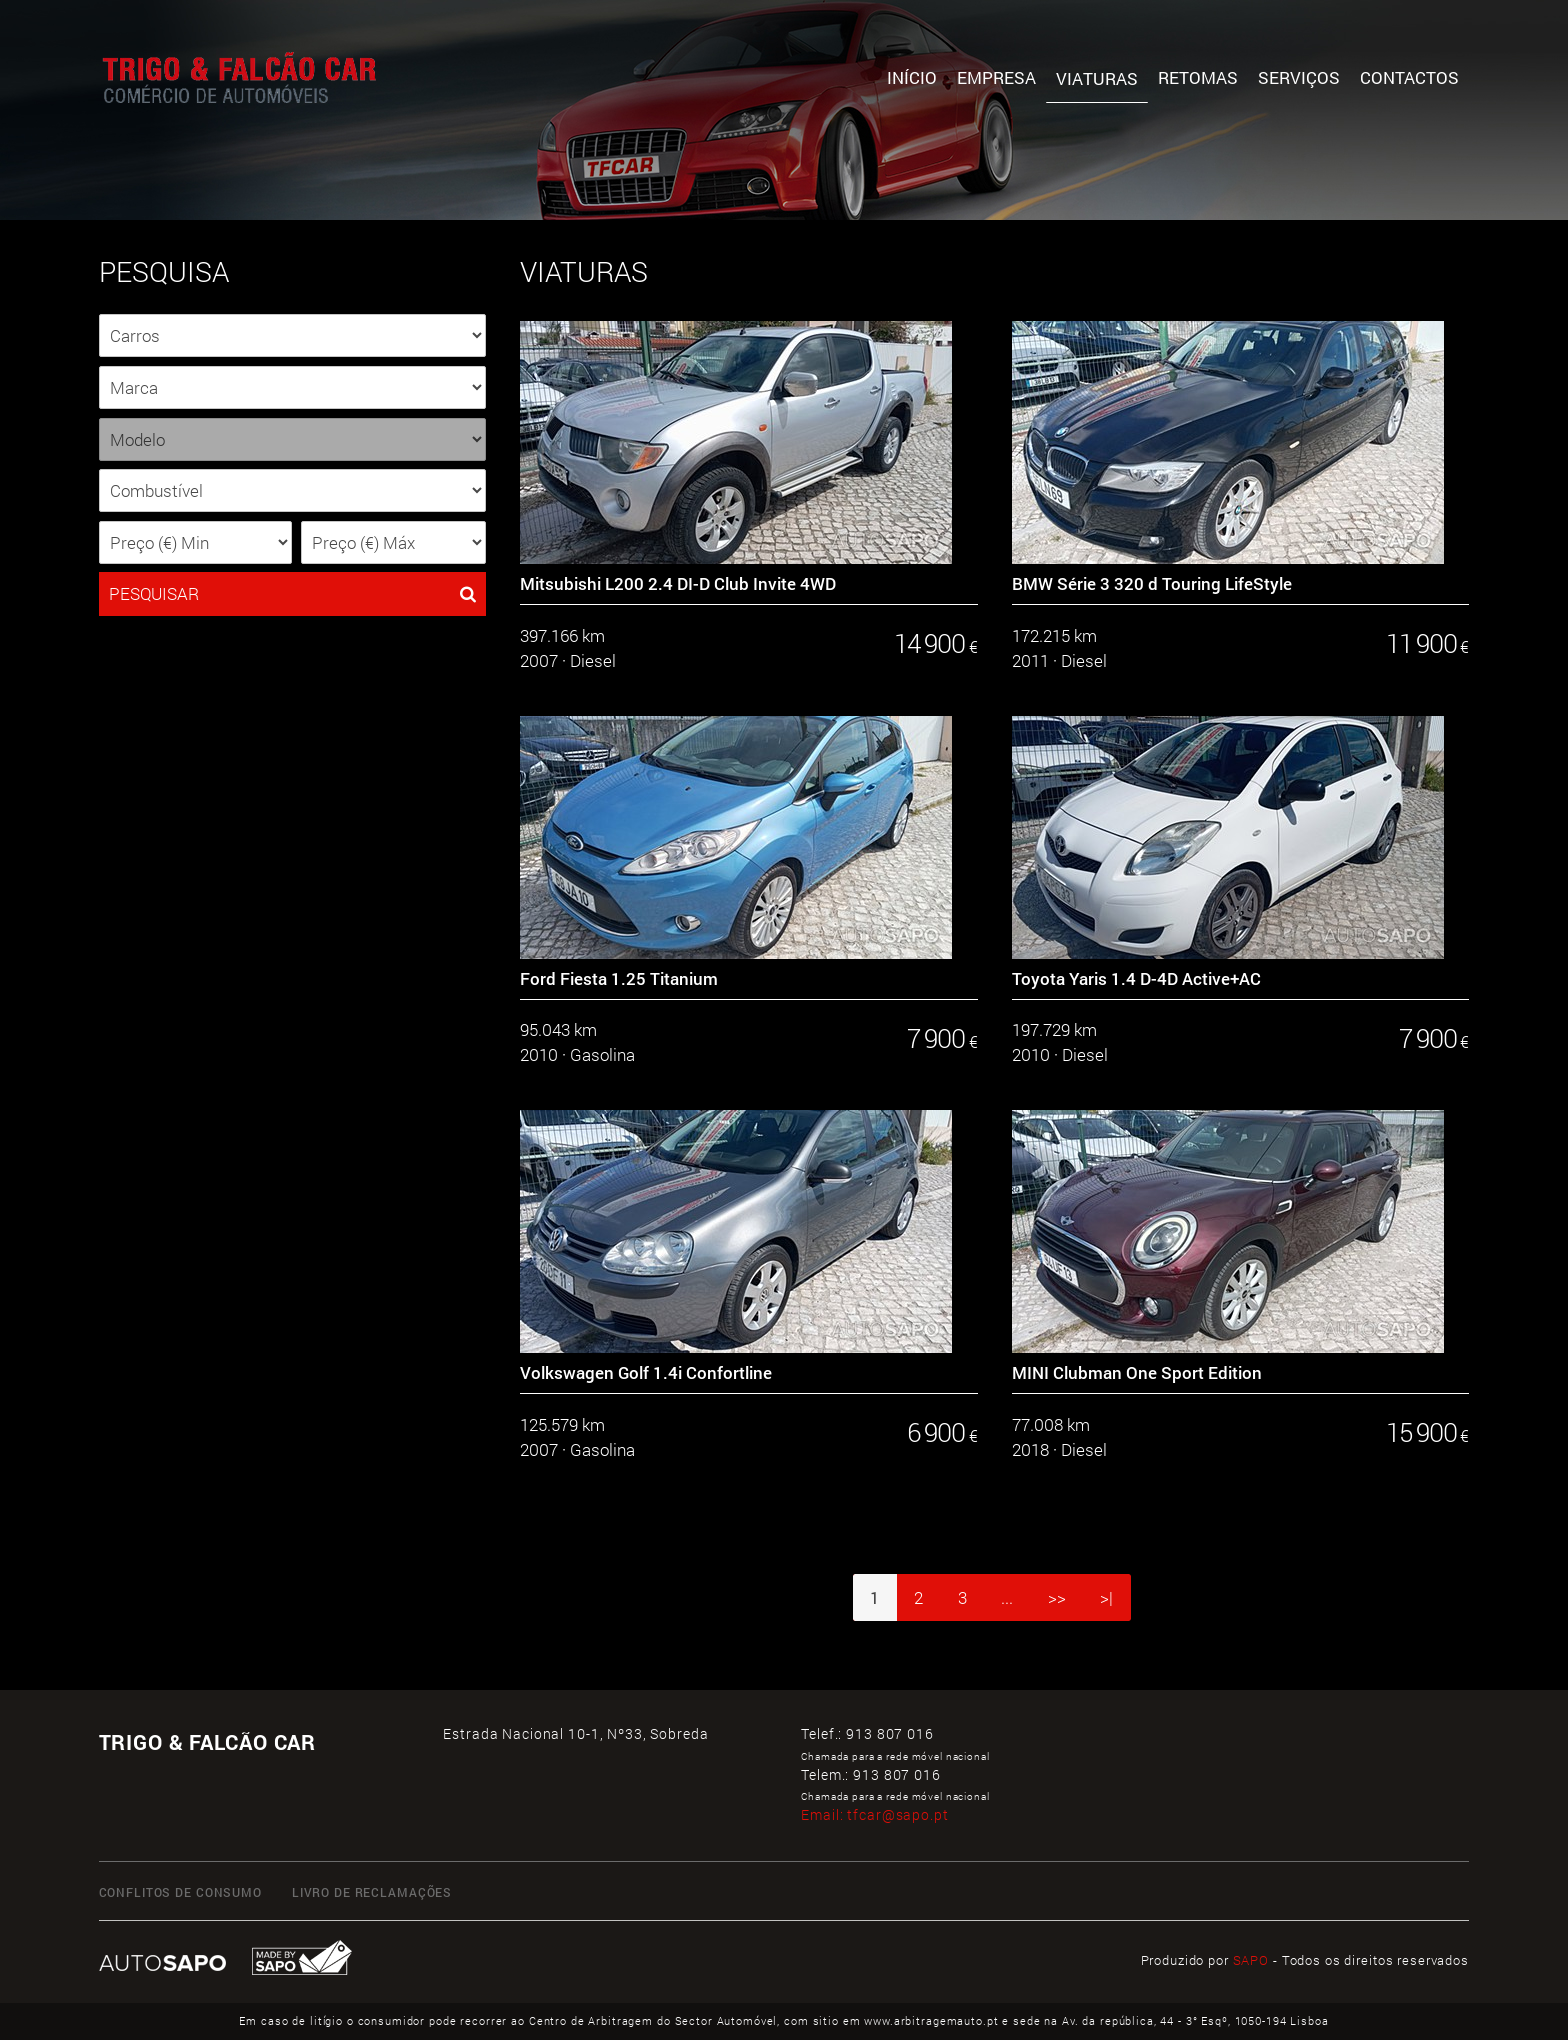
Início (912, 77)
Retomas (1198, 77)
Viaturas (1097, 78)
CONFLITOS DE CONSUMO (180, 1892)
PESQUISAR (292, 594)
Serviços (1299, 77)
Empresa (996, 77)
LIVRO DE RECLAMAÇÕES (372, 1892)
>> (1057, 1597)
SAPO (1251, 1960)
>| (1106, 1597)
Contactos (1409, 77)
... (1007, 1597)
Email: (874, 1814)
